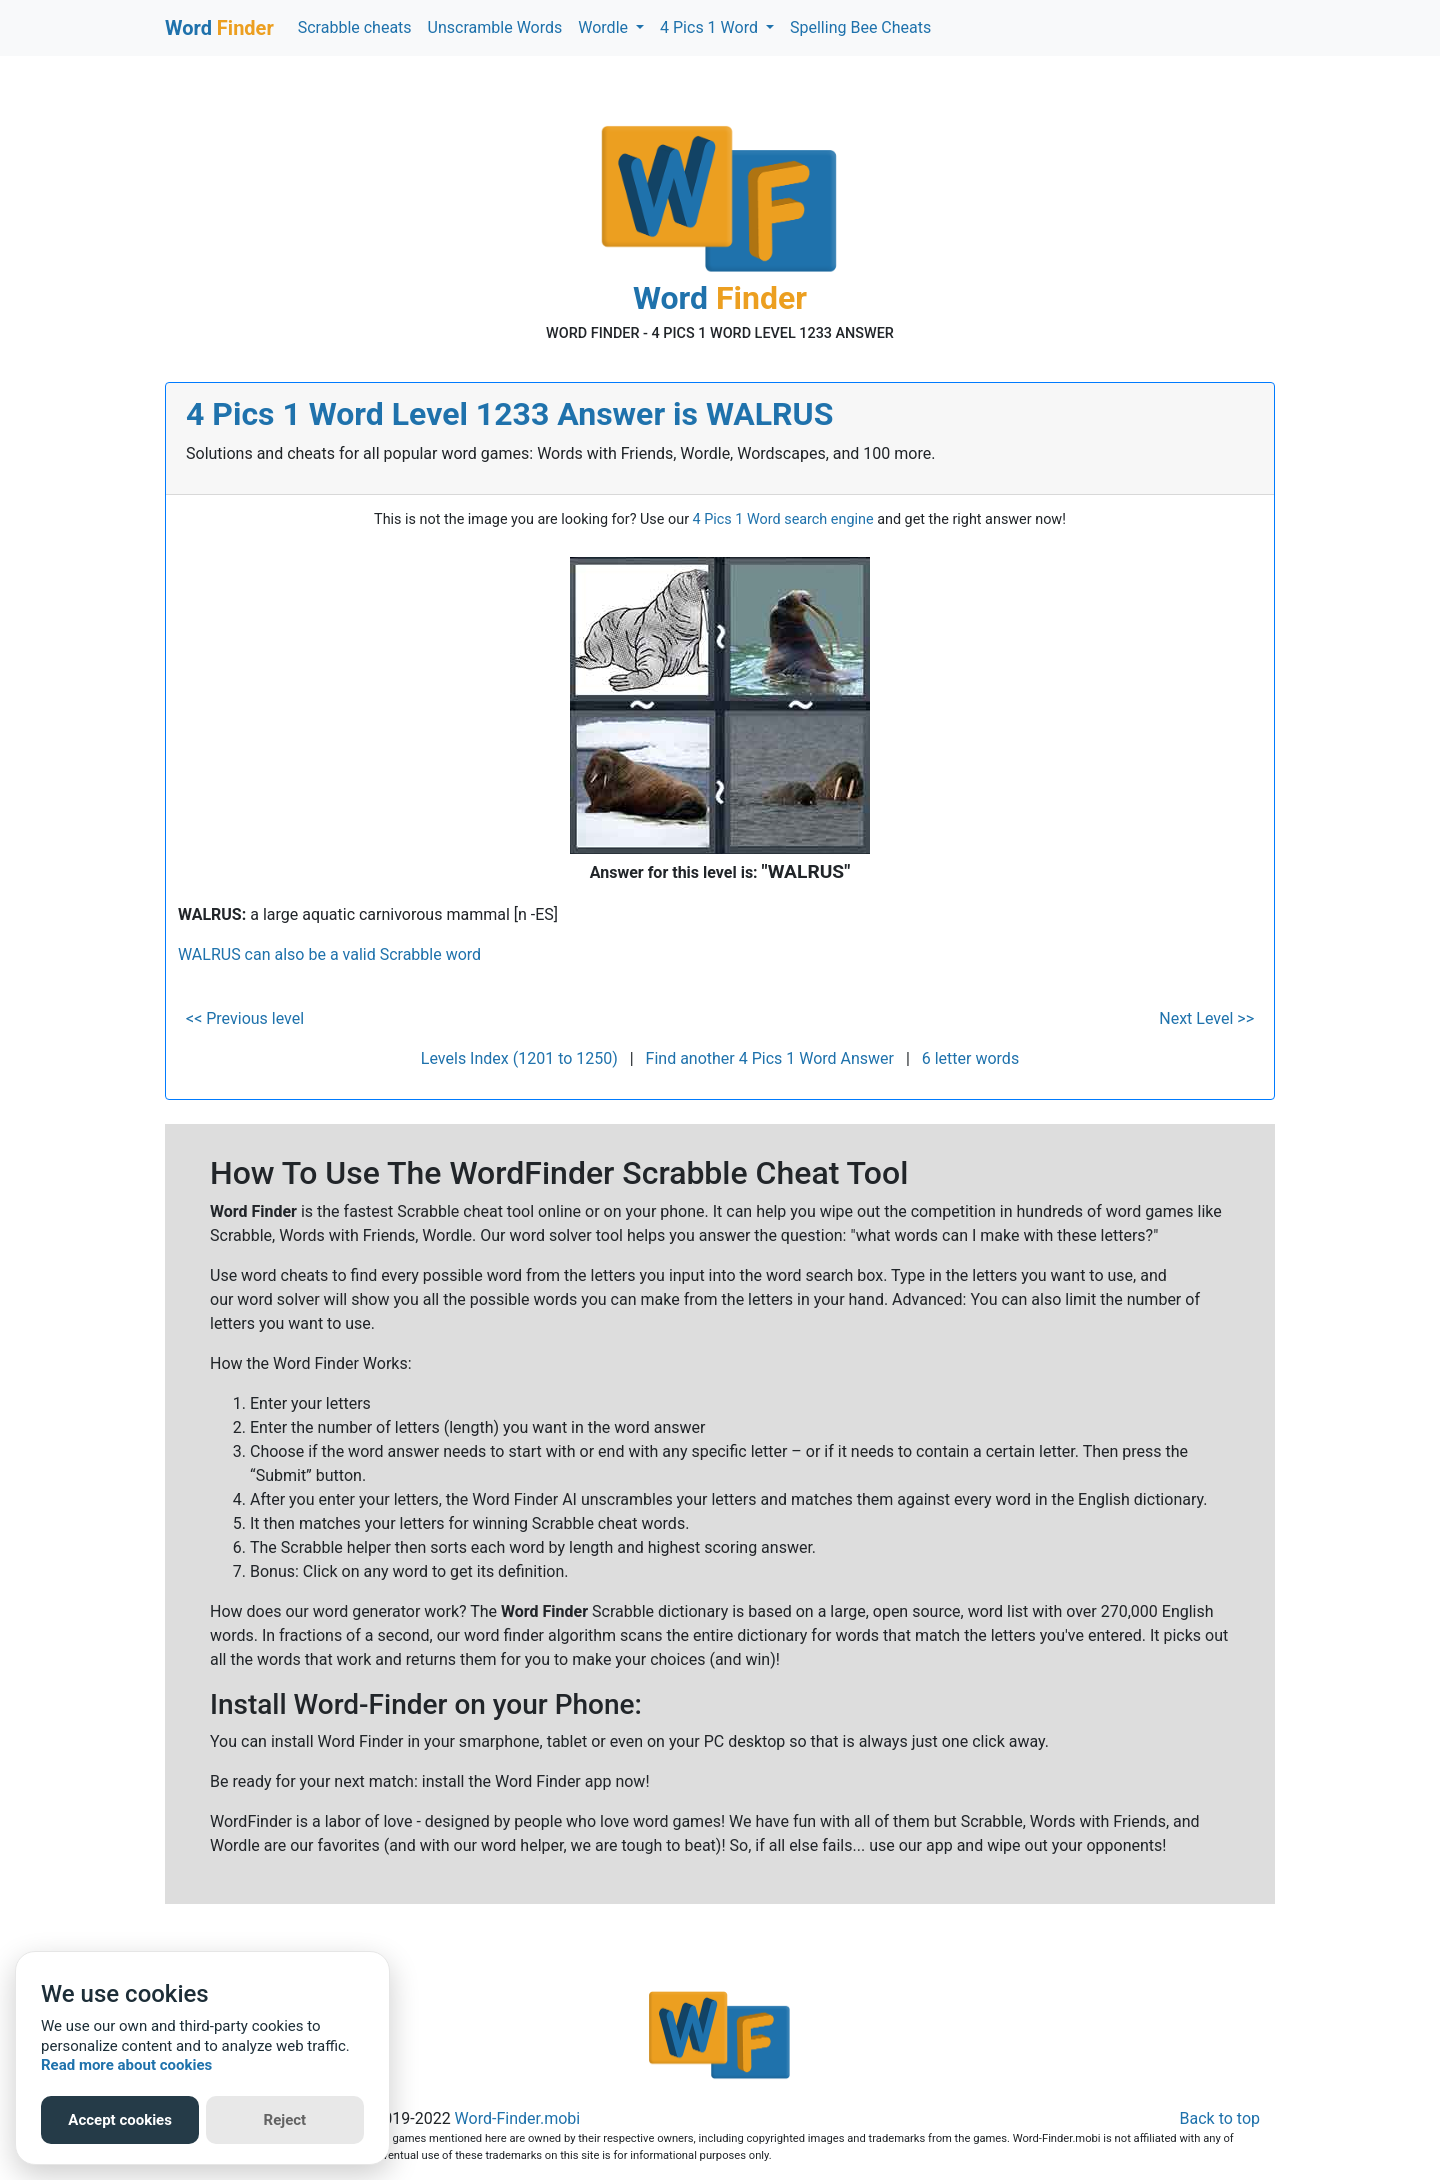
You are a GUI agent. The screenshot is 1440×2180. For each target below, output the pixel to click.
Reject (285, 2120)
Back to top (1220, 2118)
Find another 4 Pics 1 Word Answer (770, 1058)
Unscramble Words (495, 27)
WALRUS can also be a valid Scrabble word (329, 954)
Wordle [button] (605, 27)
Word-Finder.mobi (518, 2118)
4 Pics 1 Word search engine (783, 519)
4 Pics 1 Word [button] (711, 27)
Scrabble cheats (355, 27)
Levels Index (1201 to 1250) (519, 1058)
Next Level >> (1206, 1018)
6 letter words (970, 1058)
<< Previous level (245, 1018)
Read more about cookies (126, 2065)
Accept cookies (120, 2120)
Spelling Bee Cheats (860, 27)
